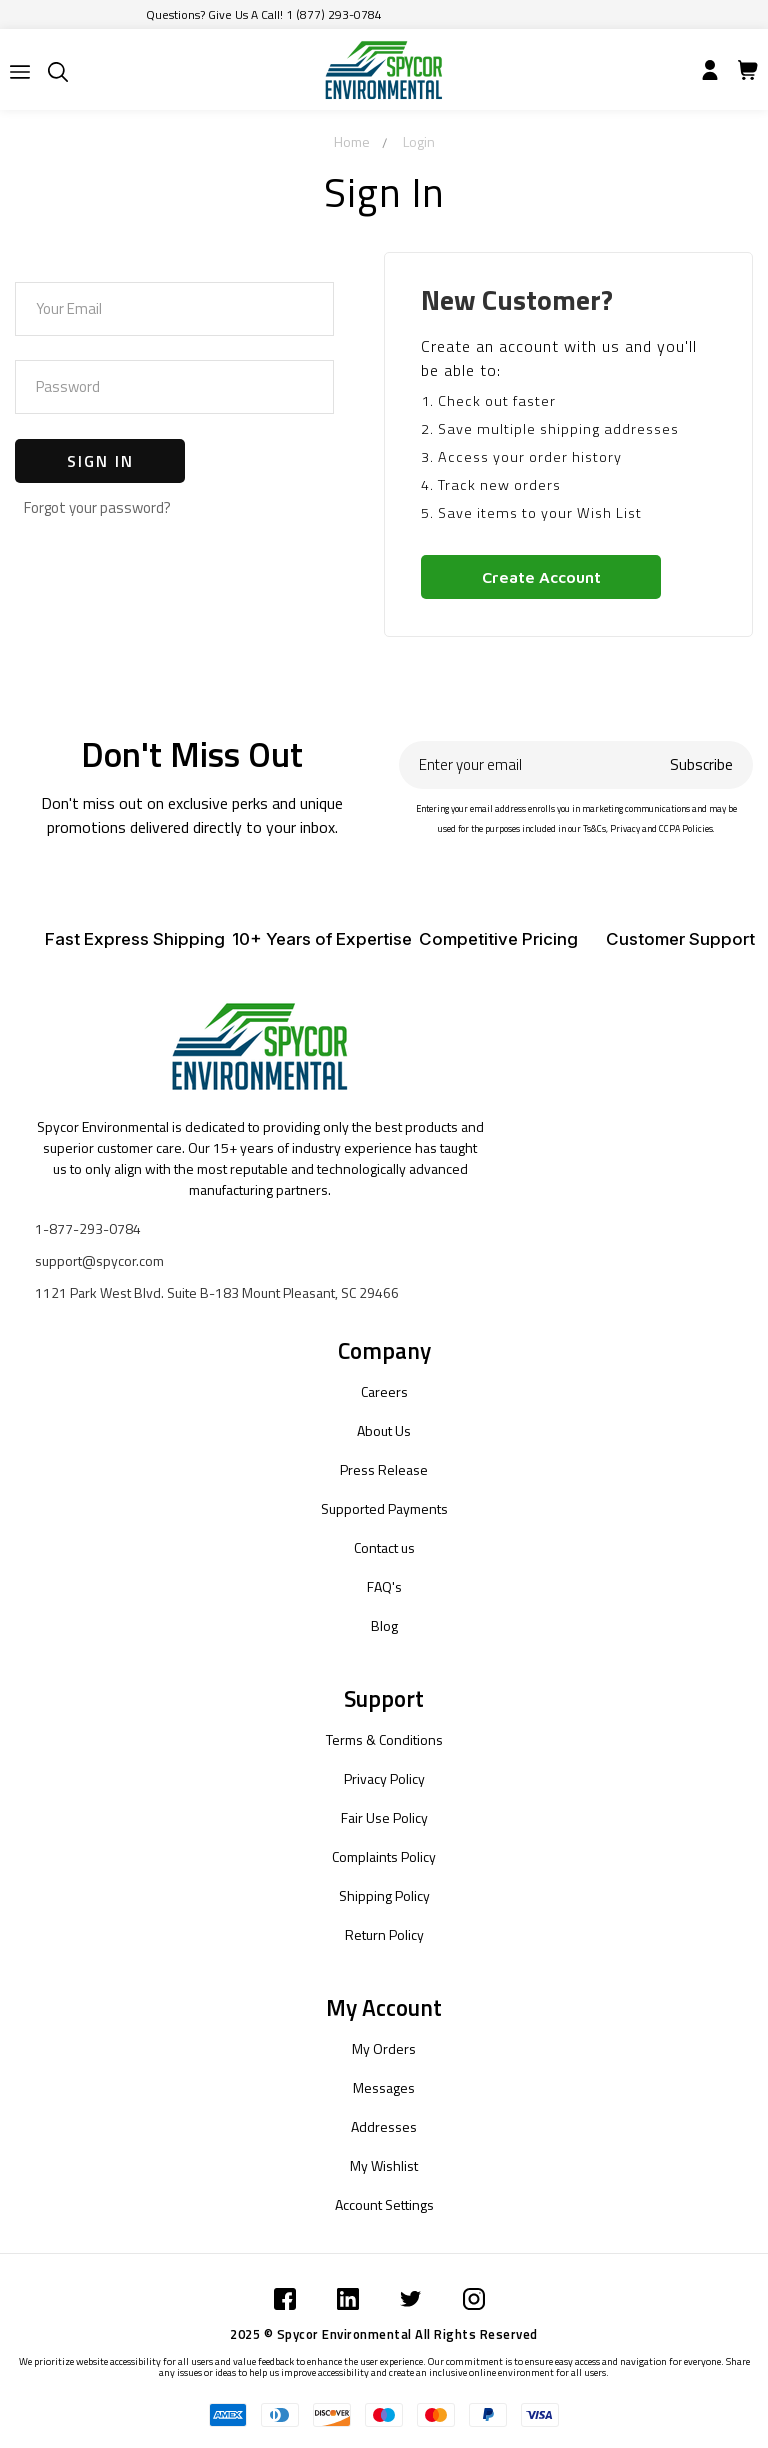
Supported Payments (384, 1508)
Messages (384, 2087)
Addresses (384, 2126)
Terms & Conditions (384, 1739)
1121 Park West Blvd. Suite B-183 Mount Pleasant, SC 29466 (217, 1292)
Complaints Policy (384, 1856)
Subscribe (701, 764)
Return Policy (384, 1934)
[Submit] (20, 72)
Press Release (384, 1469)
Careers (384, 1391)
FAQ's (384, 1586)
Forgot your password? (97, 507)
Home (352, 141)
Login (419, 141)
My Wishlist (384, 2165)
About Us (384, 1430)
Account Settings (384, 2204)
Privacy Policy (384, 1778)
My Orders (384, 2048)
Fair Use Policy (384, 1817)
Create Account (541, 577)
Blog (384, 1625)
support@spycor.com (99, 1260)
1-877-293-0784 (88, 1228)
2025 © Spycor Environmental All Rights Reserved (384, 2334)
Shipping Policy (384, 1895)
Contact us (384, 1547)
